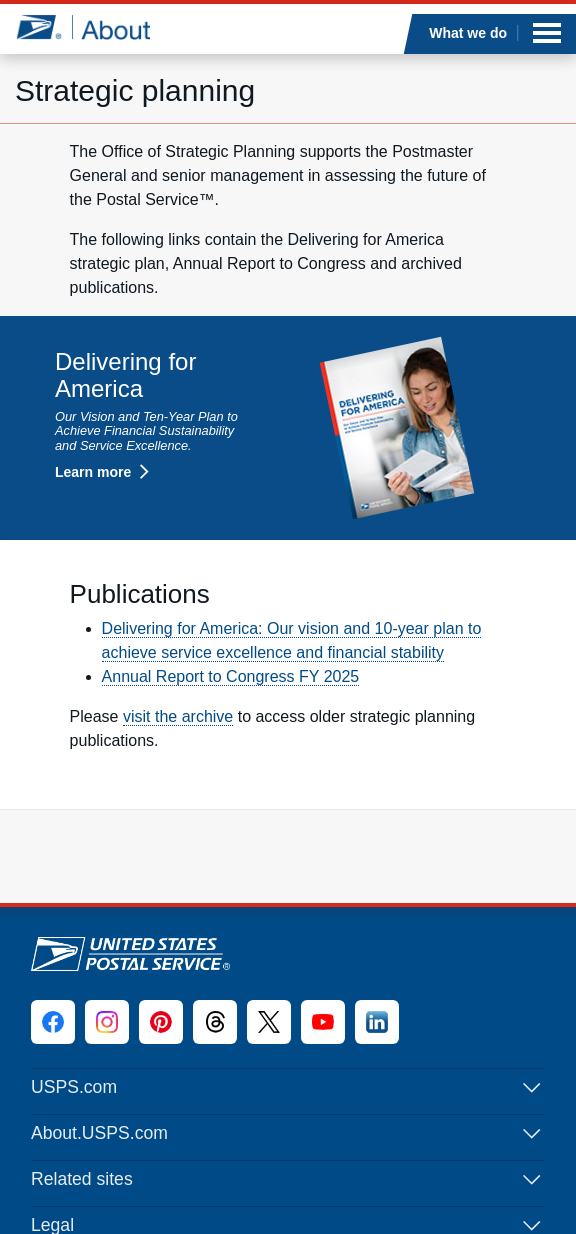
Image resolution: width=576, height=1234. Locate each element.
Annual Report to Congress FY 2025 (231, 676)
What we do (469, 33)
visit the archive (178, 716)
